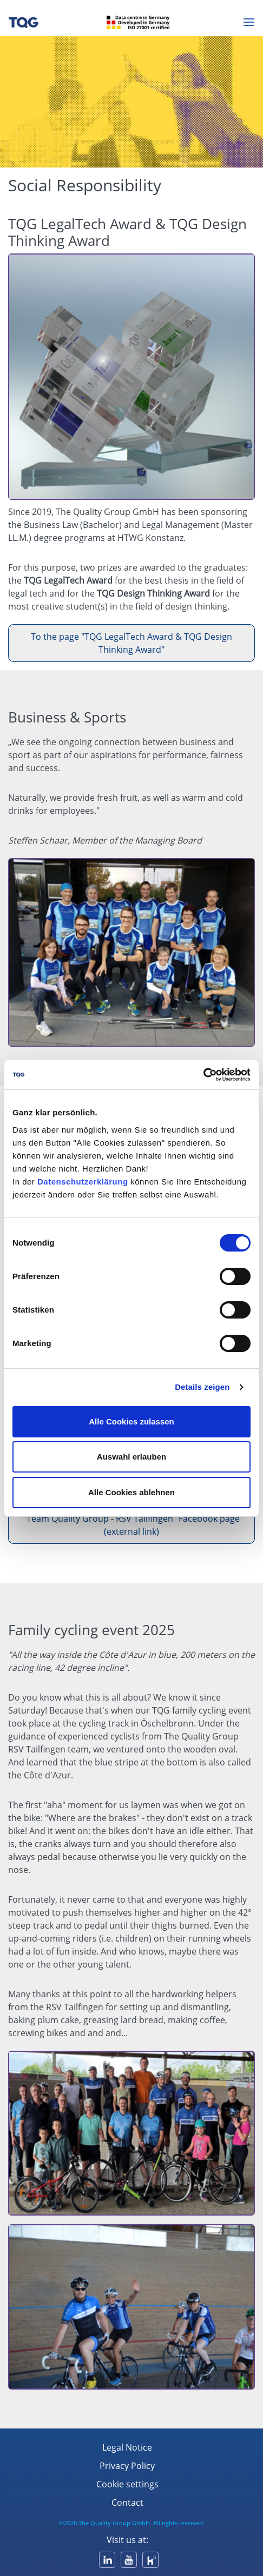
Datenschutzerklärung (82, 1181)
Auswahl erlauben (131, 1456)
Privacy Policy (127, 2466)
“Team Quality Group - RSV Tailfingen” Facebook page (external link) (131, 1525)
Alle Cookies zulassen (131, 1421)
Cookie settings (127, 2484)
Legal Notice (127, 2447)
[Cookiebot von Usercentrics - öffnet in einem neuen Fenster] (203, 1075)
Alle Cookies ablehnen (131, 1492)
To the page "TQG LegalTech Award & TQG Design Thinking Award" (131, 643)
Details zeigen (202, 1386)
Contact (127, 2502)
